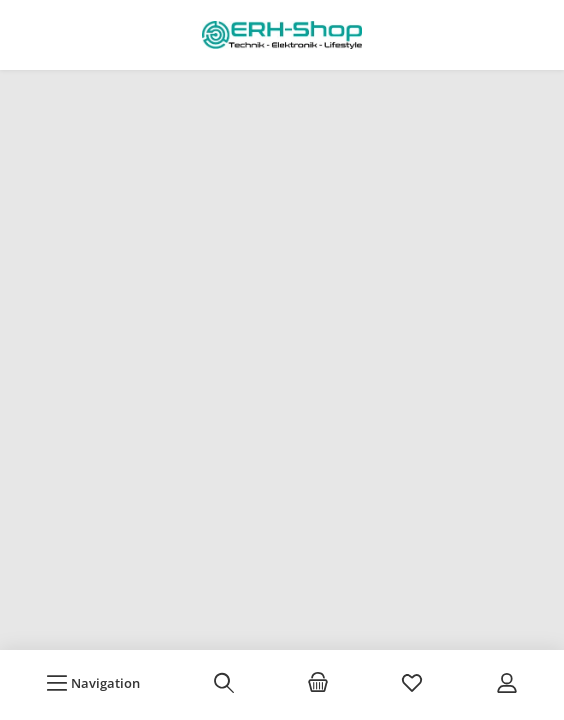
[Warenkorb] (318, 683)
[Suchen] (224, 683)
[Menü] (93, 683)
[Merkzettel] (412, 683)
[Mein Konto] (507, 683)
